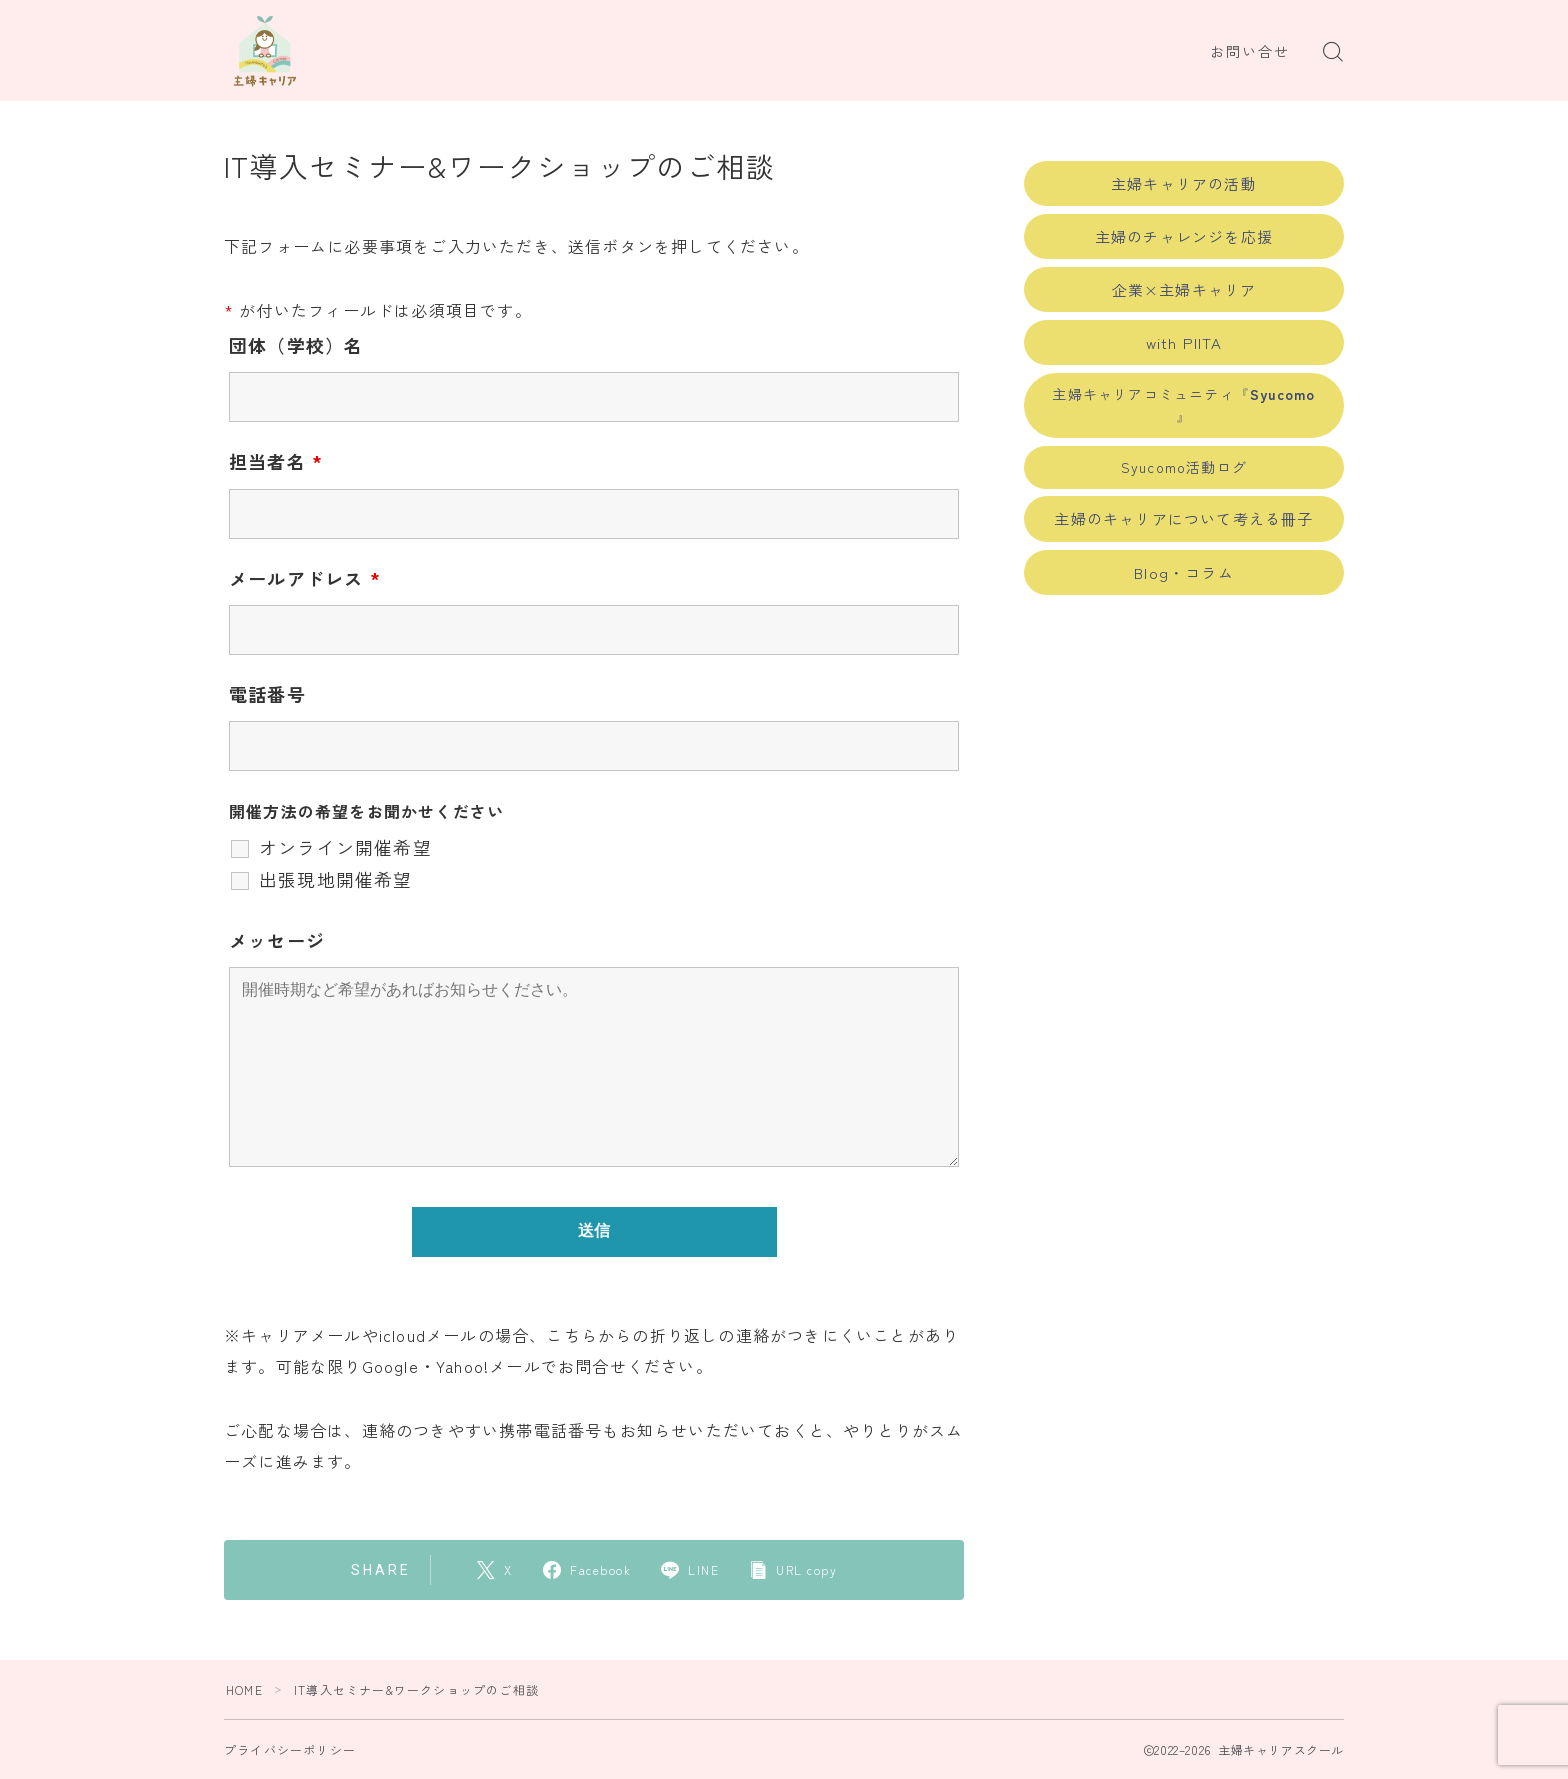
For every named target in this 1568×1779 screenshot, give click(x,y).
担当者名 (276, 461)
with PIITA (1184, 342)
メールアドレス (305, 578)
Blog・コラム (1184, 572)
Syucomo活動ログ (1184, 467)
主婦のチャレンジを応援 (1184, 236)
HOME (244, 1689)
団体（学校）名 (296, 345)
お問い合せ (1250, 52)
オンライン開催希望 (345, 847)
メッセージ (277, 940)
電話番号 (267, 694)
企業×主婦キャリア (1184, 289)
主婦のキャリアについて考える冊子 (1183, 518)
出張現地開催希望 (336, 879)
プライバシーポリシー (290, 1749)
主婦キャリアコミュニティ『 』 (1183, 404)
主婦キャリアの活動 (1184, 183)
